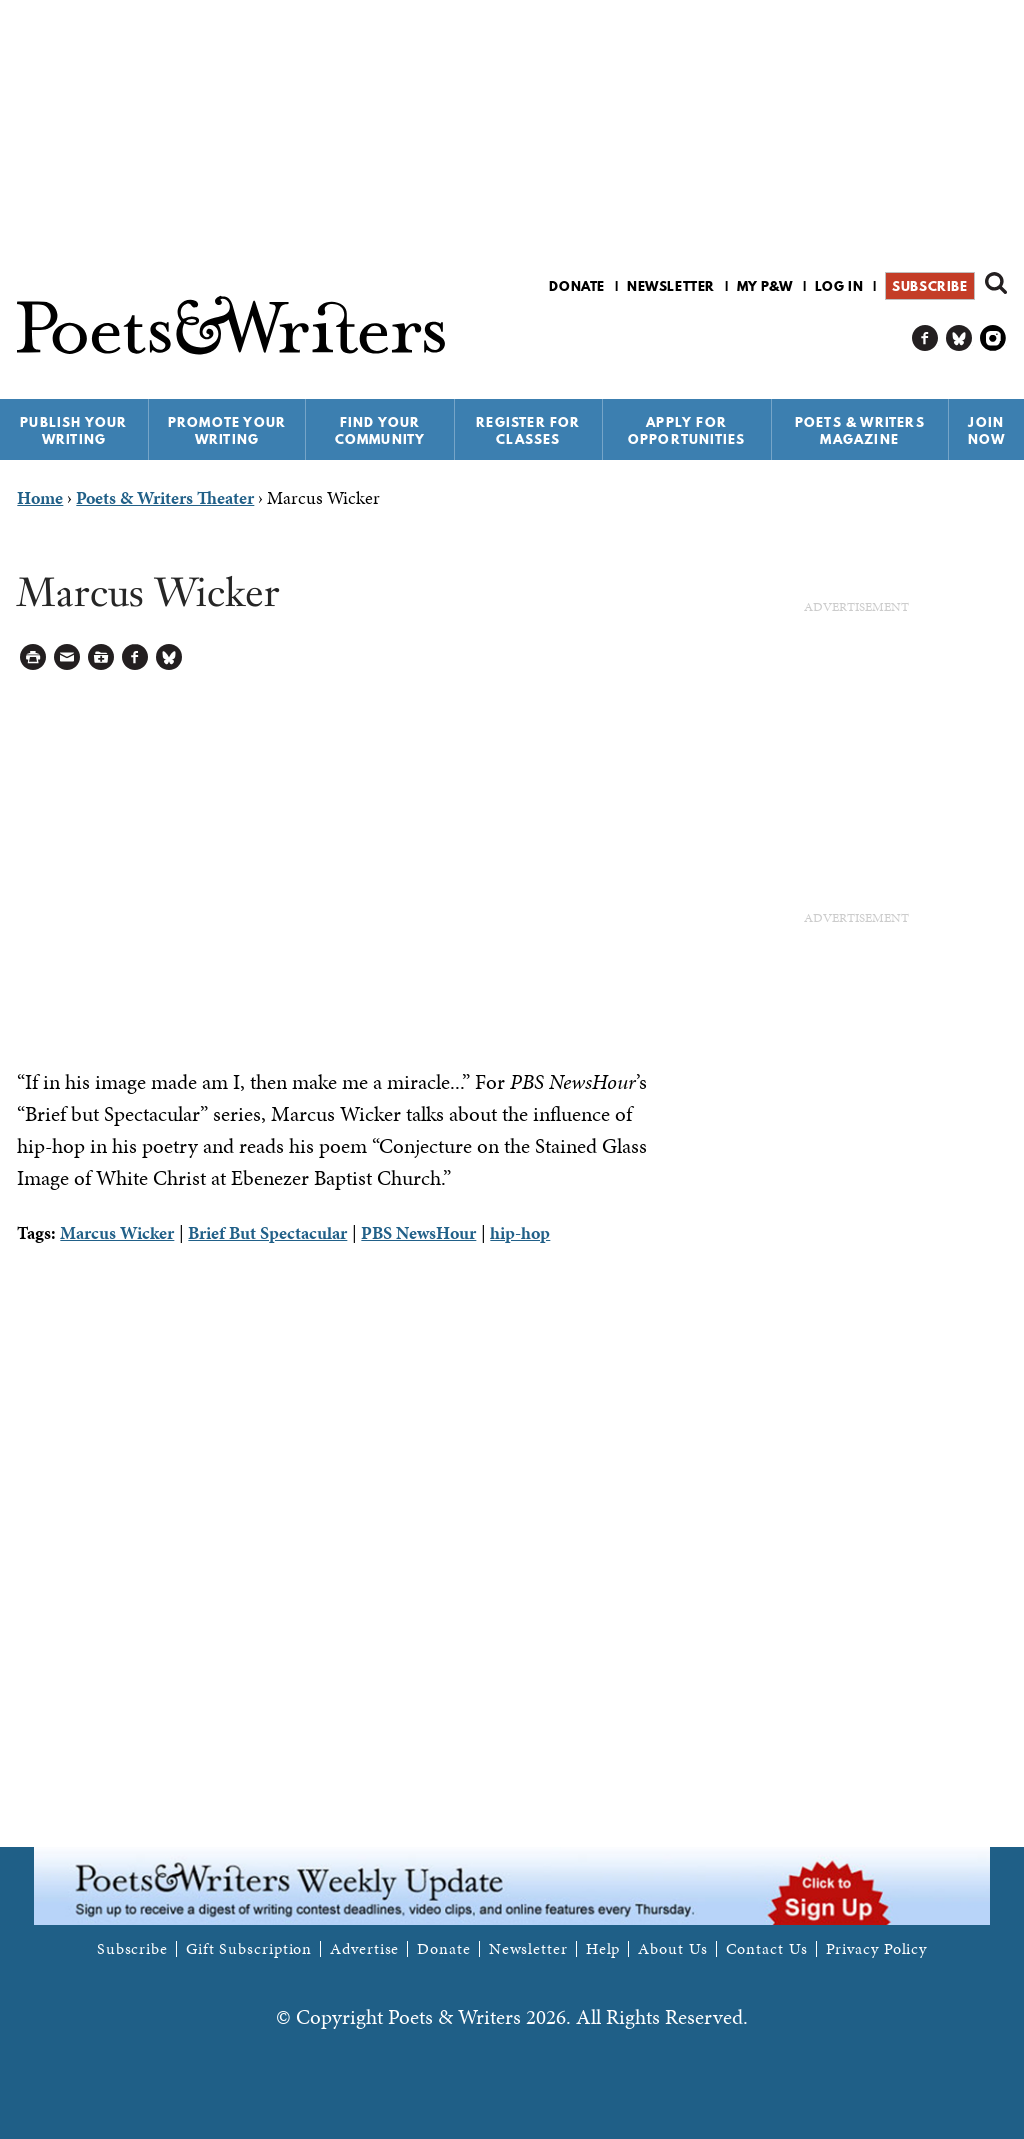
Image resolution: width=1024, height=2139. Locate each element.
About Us (672, 1949)
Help (603, 1949)
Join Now (987, 430)
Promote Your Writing (227, 430)
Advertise (364, 1949)
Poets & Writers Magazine (860, 430)
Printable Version (33, 657)
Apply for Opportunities (687, 430)
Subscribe (929, 286)
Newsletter (671, 286)
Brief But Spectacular (267, 1232)
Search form (996, 283)
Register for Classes (528, 430)
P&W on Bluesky (959, 338)
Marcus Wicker (117, 1232)
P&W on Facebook (925, 338)
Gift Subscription (249, 1949)
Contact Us (767, 1949)
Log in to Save (101, 657)
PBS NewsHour (418, 1232)
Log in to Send (67, 657)
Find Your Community (380, 430)
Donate (577, 286)
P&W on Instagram (993, 338)
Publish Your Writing (73, 430)
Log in (839, 286)
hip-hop (520, 1232)
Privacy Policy (877, 1949)
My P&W (765, 286)
